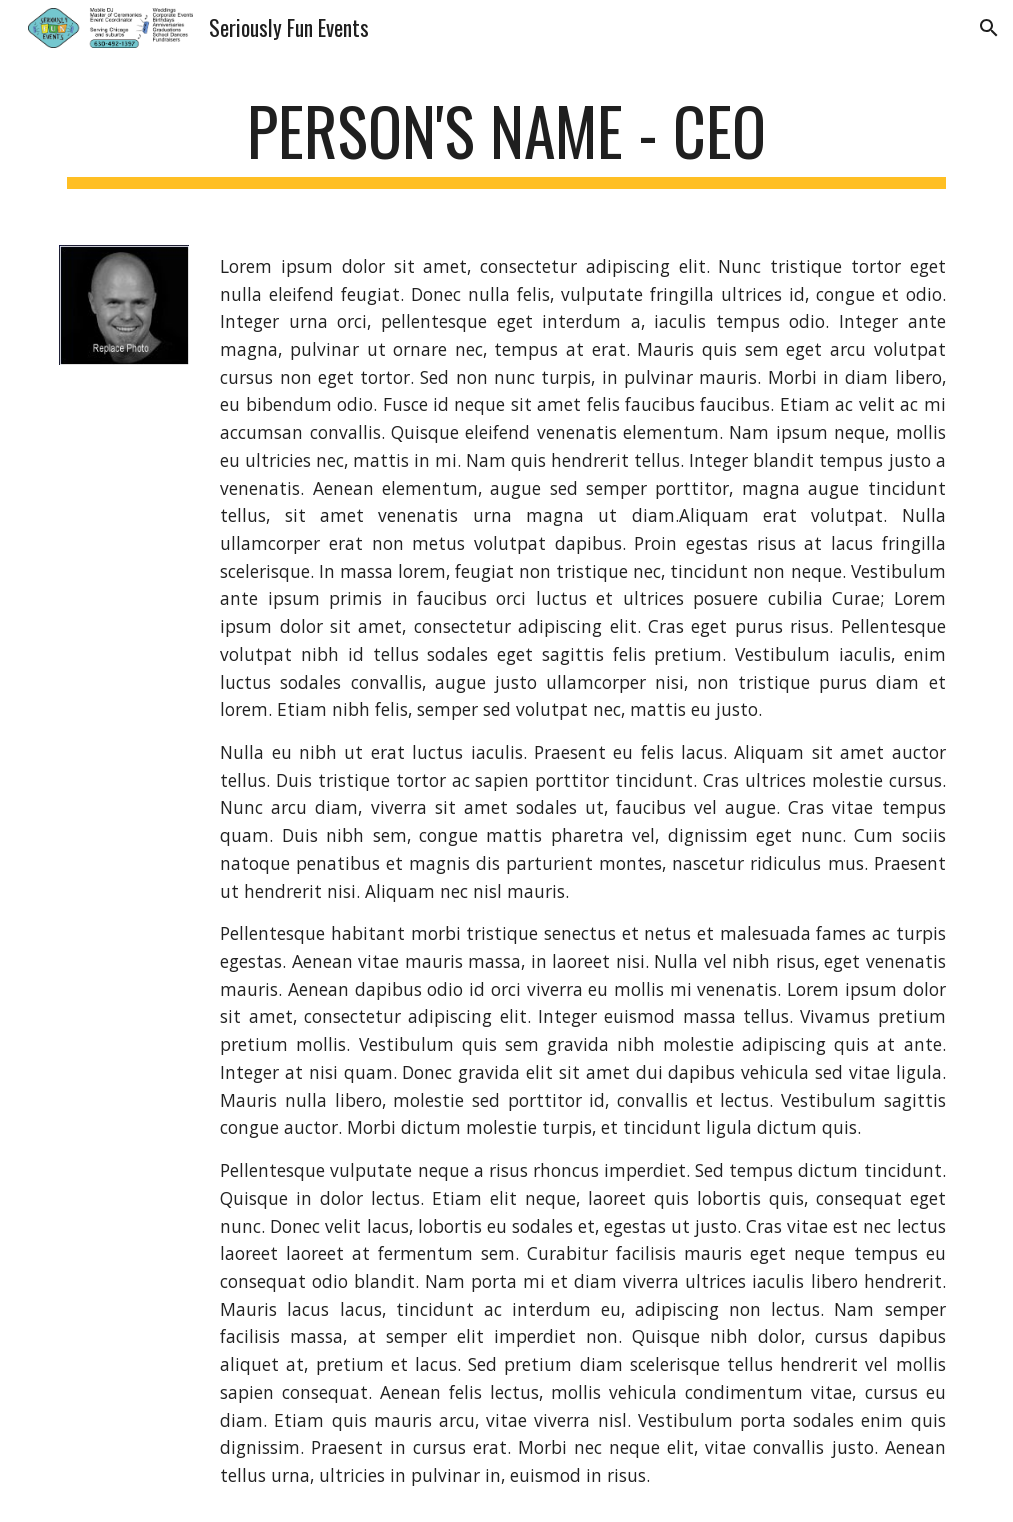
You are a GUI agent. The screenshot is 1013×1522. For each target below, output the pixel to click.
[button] (989, 28)
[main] (506, 140)
